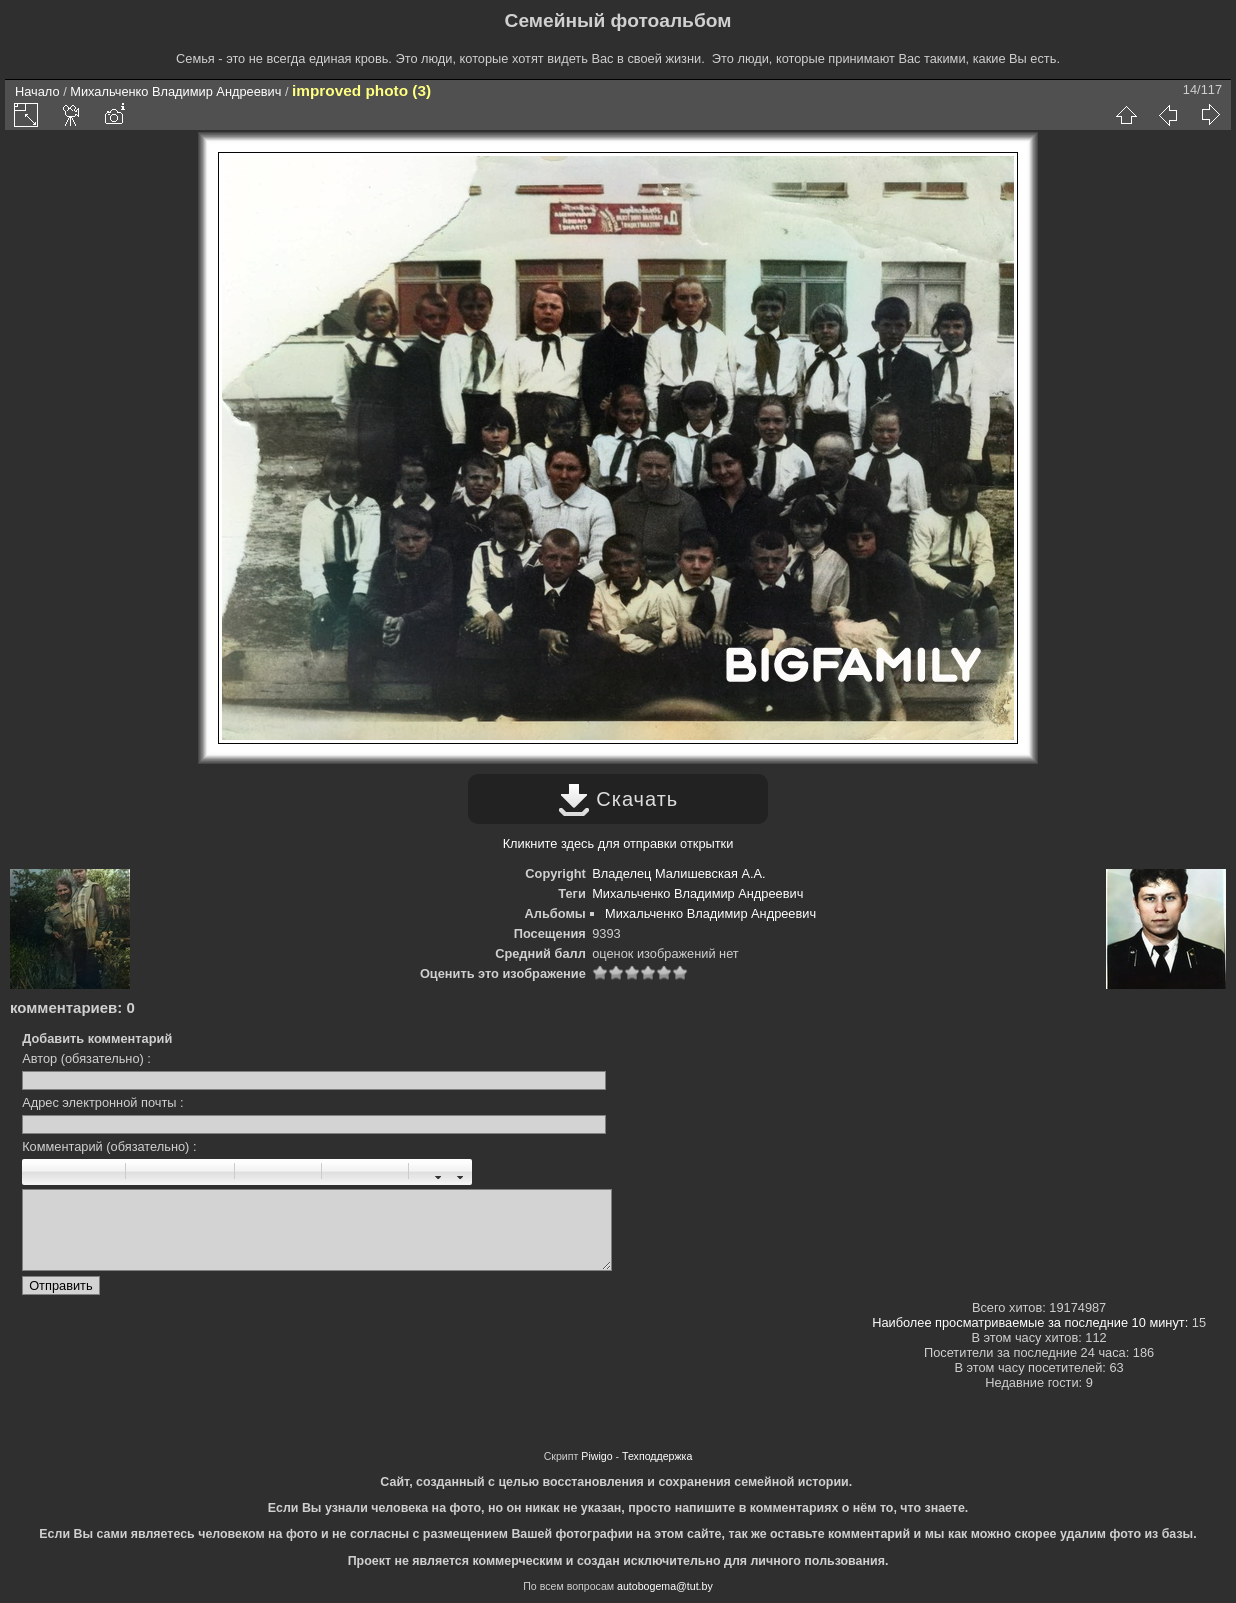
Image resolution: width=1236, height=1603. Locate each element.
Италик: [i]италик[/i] (60, 1172)
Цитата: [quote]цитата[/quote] (213, 1172)
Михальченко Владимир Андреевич (175, 91)
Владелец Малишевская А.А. (678, 873)
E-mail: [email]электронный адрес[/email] (387, 1172)
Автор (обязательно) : (86, 1058)
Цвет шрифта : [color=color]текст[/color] (452, 1172)
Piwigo (596, 1456)
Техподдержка (657, 1456)
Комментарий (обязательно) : (109, 1146)
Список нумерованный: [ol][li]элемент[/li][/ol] (278, 1172)
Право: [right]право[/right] (191, 1172)
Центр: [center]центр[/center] (169, 1172)
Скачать (618, 799)
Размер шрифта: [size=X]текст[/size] (430, 1172)
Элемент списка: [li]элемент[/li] (300, 1172)
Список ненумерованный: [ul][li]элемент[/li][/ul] (256, 1172)
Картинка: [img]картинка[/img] (343, 1172)
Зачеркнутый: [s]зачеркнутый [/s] (104, 1172)
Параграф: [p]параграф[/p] (147, 1172)
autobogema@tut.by (665, 1586)
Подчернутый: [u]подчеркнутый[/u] (82, 1172)
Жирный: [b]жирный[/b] (38, 1172)
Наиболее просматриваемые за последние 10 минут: (1032, 1322)
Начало (37, 91)
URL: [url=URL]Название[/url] (365, 1172)
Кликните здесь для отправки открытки (618, 843)
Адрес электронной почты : (102, 1102)
